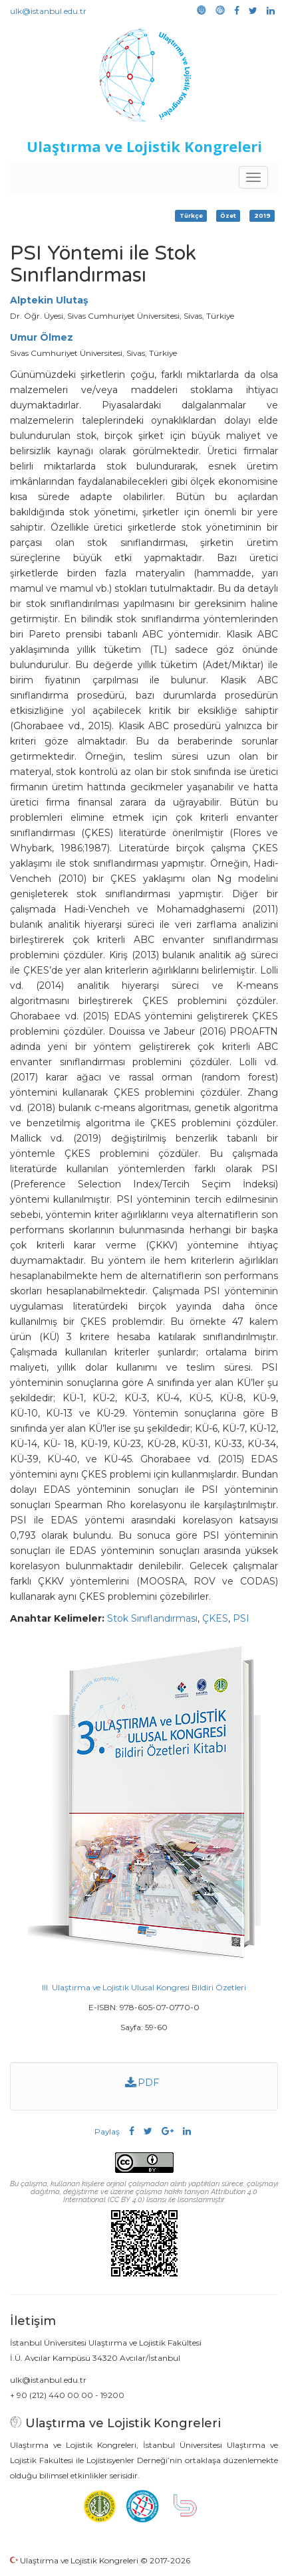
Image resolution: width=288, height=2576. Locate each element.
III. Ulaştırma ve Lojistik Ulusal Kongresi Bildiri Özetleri (144, 1987)
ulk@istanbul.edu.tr (48, 11)
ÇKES (215, 1618)
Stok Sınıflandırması (152, 1618)
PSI (241, 1618)
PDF (142, 2083)
